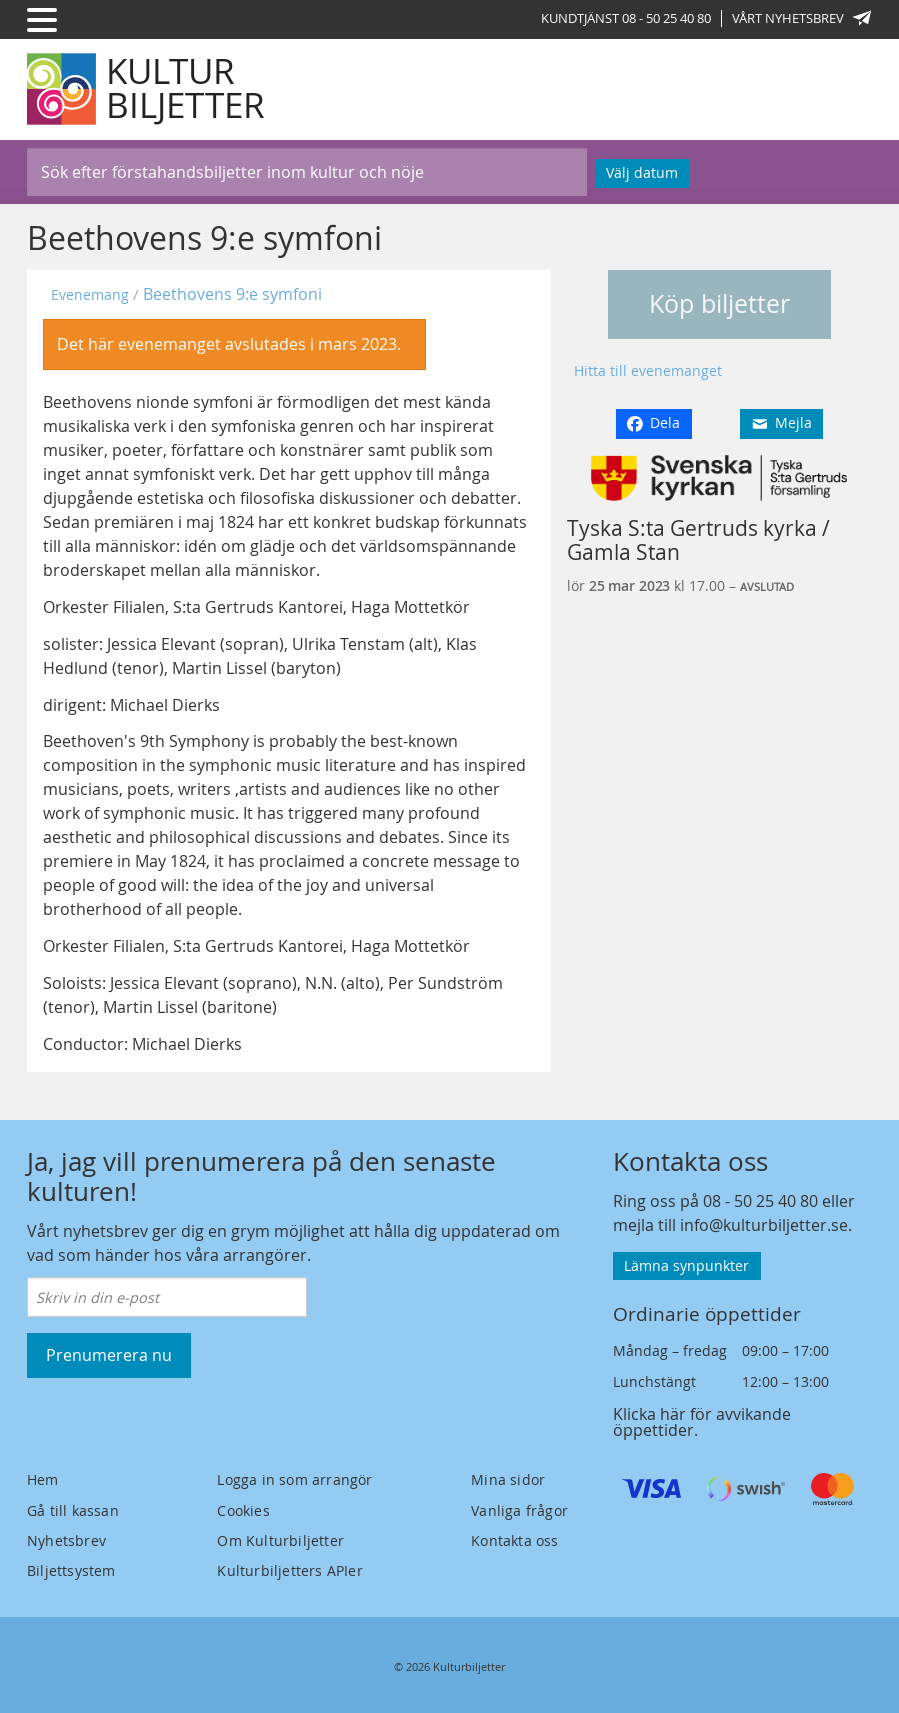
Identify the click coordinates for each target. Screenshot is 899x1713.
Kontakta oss (514, 1540)
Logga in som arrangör (294, 1479)
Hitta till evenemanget (648, 370)
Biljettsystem (71, 1570)
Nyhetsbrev (66, 1540)
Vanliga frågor (519, 1510)
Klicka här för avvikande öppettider (702, 1422)
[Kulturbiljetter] (147, 89)
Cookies (243, 1510)
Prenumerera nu (109, 1355)
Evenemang (90, 294)
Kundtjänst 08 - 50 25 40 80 (626, 18)
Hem (43, 1479)
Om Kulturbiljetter (280, 1540)
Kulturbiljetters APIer (289, 1570)
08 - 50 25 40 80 (760, 1201)
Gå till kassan (73, 1510)
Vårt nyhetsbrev (802, 18)
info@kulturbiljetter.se (764, 1225)
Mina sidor (508, 1479)
